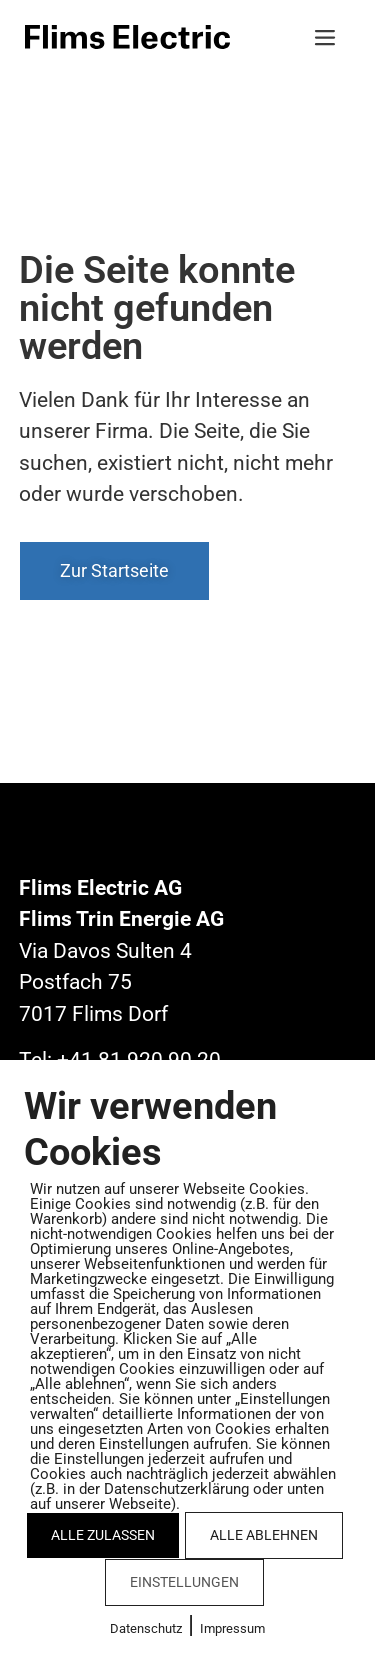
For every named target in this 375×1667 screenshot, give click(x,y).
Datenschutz (146, 1628)
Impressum (232, 1628)
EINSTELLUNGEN (184, 1582)
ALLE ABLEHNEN (264, 1535)
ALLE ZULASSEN (103, 1535)
